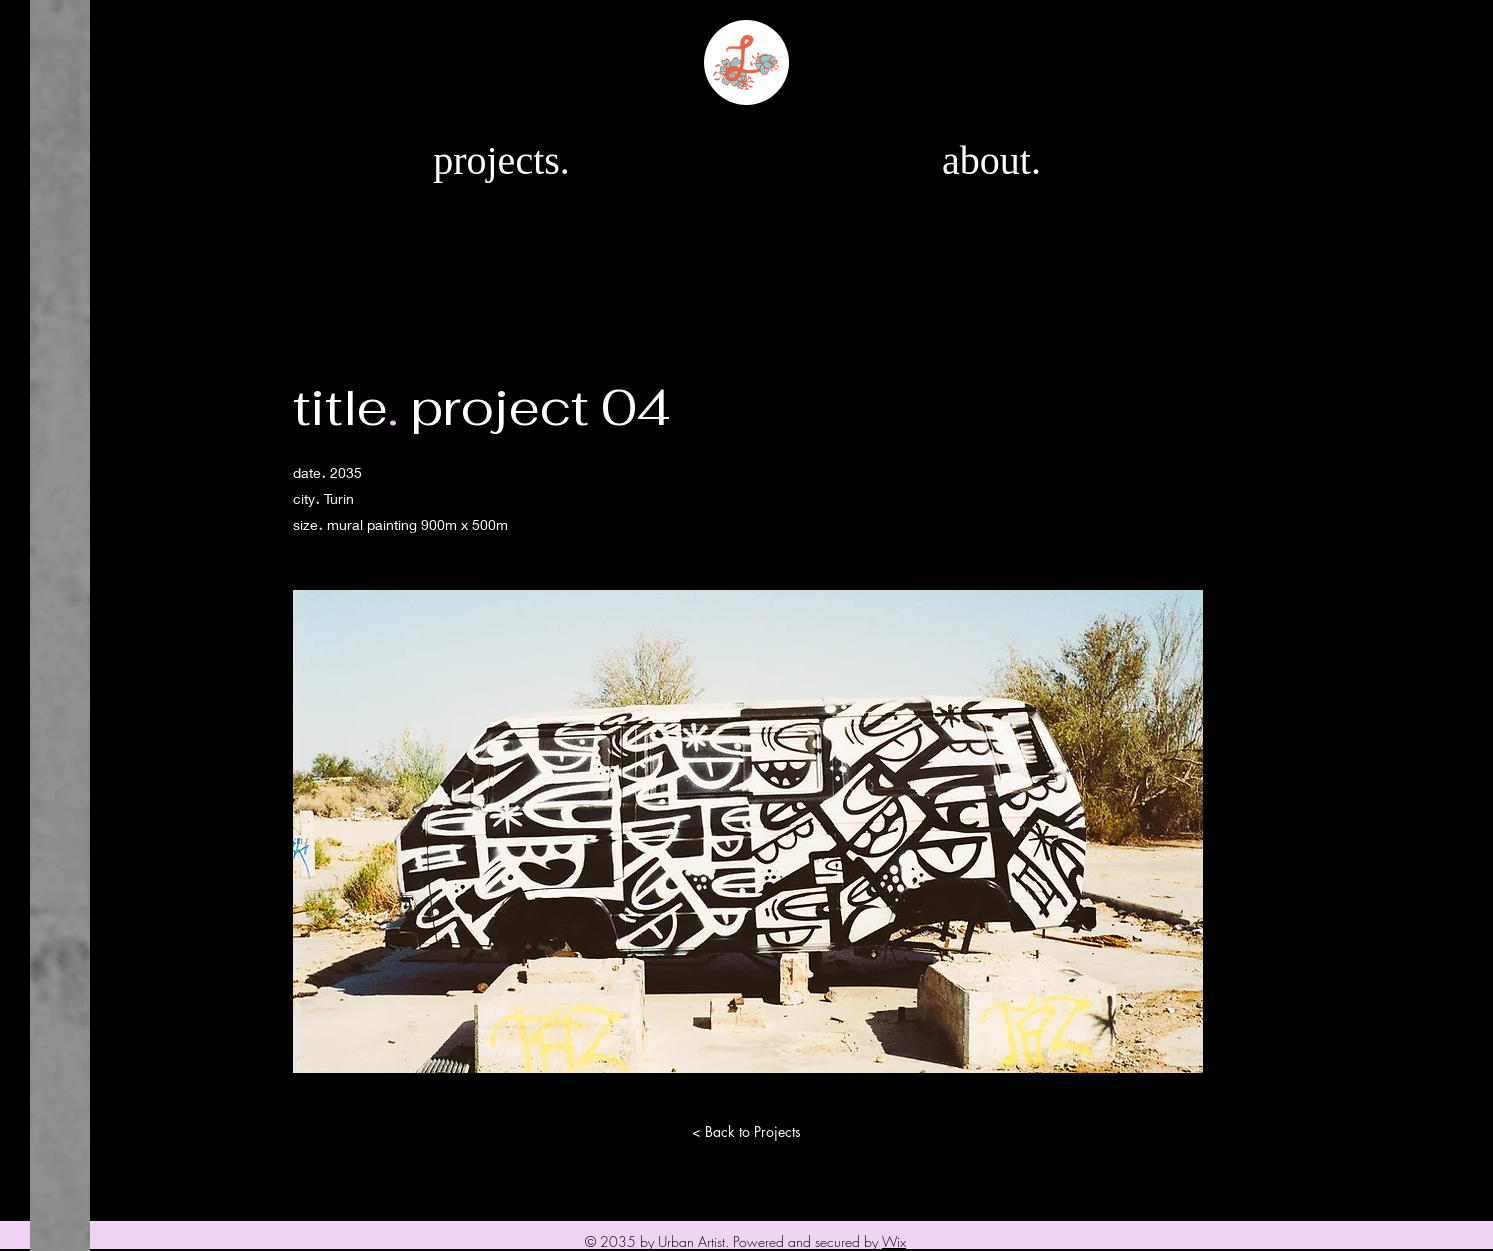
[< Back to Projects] (747, 1132)
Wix (894, 1241)
